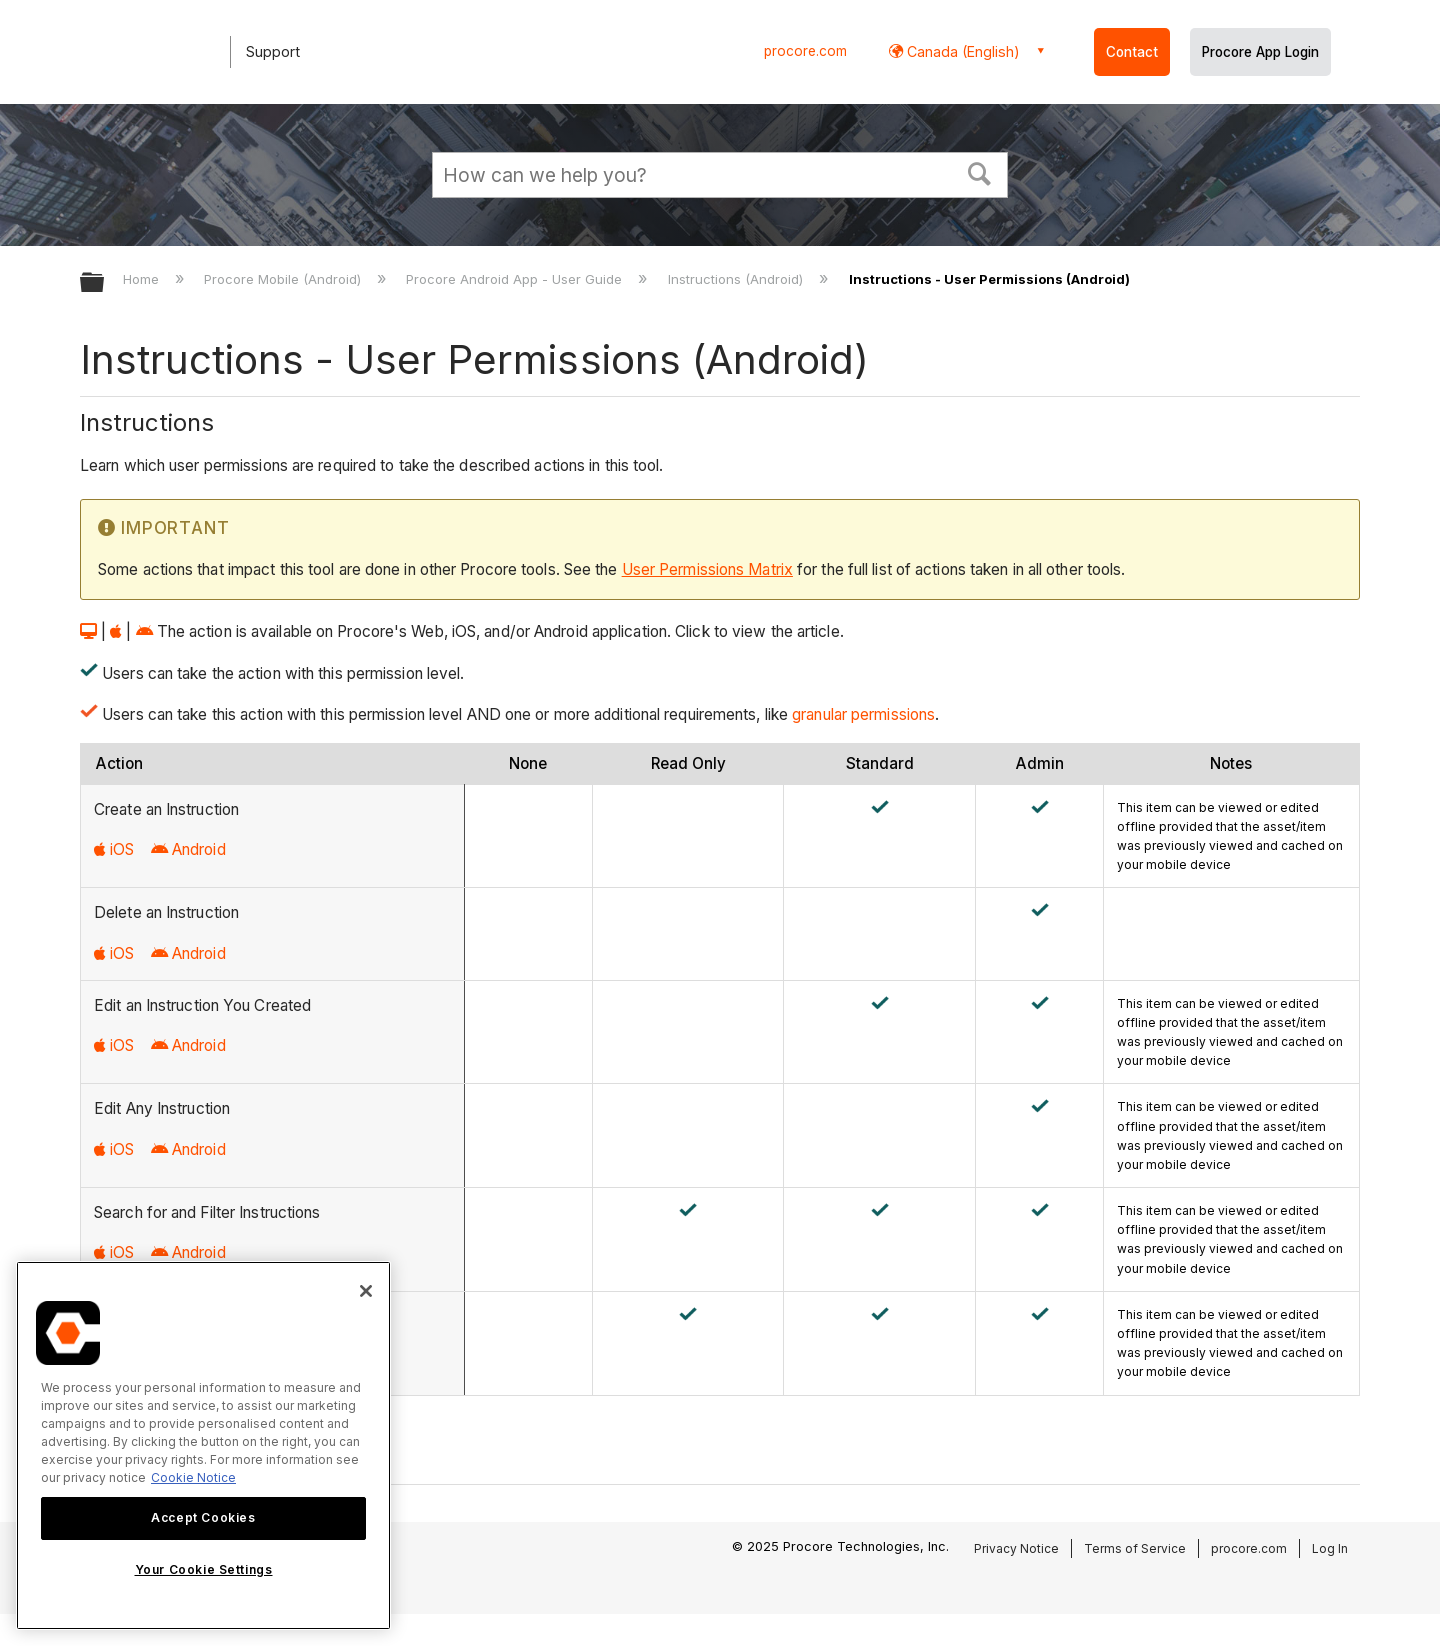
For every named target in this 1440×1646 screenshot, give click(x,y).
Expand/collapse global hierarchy (105, 283)
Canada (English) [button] (961, 51)
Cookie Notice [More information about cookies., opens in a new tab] (193, 1477)
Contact (1132, 52)
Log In (1330, 1548)
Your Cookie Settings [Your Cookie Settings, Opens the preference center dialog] (204, 1569)
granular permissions (863, 714)
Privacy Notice (1016, 1548)
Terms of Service (1135, 1548)
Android (188, 849)
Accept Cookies (203, 1517)
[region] (203, 1445)
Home (143, 279)
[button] (980, 172)
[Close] (366, 1291)
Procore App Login (1260, 52)
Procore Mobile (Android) (284, 279)
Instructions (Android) (737, 279)
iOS (114, 849)
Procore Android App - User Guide (516, 279)
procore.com (805, 51)
